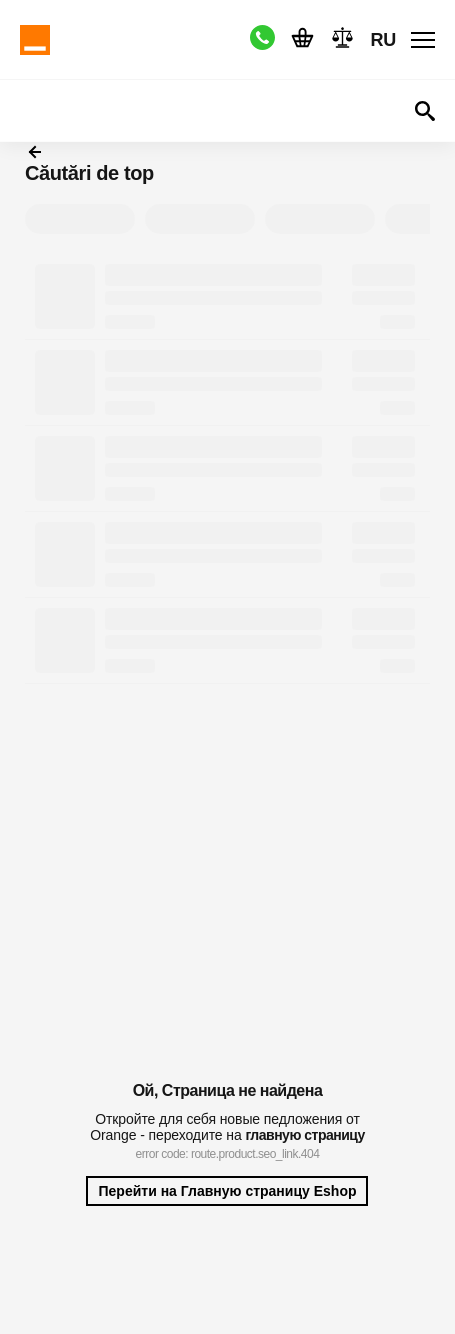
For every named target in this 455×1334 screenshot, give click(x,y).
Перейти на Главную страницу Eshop (227, 1191)
